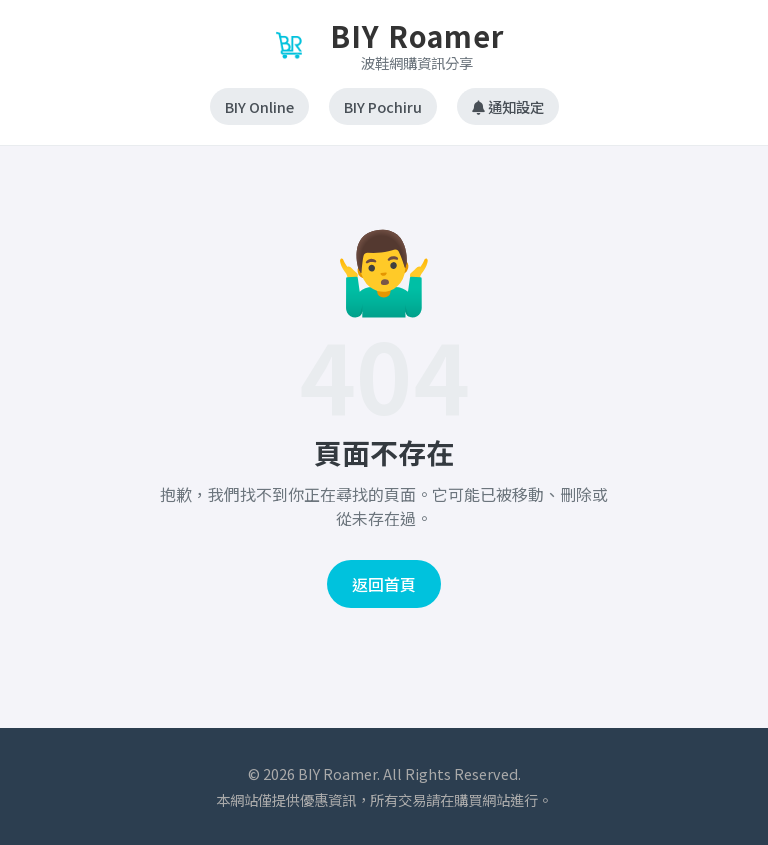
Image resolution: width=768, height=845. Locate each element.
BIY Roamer (417, 36)
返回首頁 (384, 584)
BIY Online (259, 106)
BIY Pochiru (383, 106)
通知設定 (508, 106)
